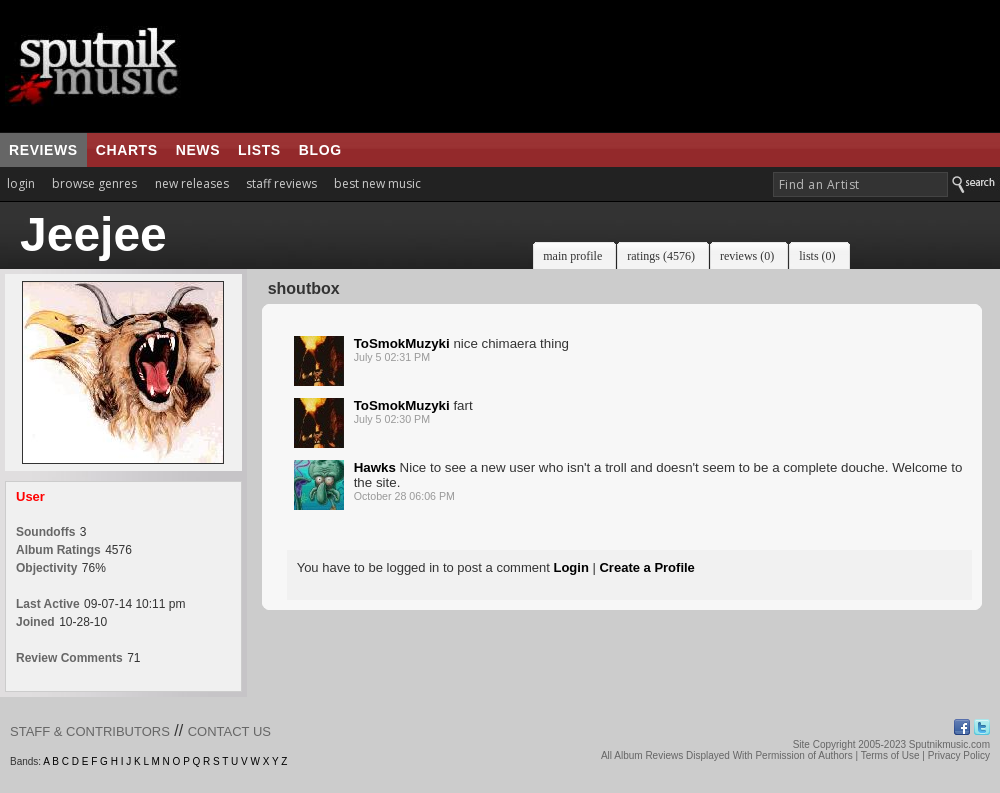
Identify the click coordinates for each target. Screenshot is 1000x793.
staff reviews (281, 183)
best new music (377, 183)
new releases (192, 183)
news (198, 150)
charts (127, 150)
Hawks (375, 467)
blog (320, 150)
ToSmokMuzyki (402, 343)
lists (259, 150)
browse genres (94, 183)
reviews (43, 150)
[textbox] (860, 184)
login (21, 183)
